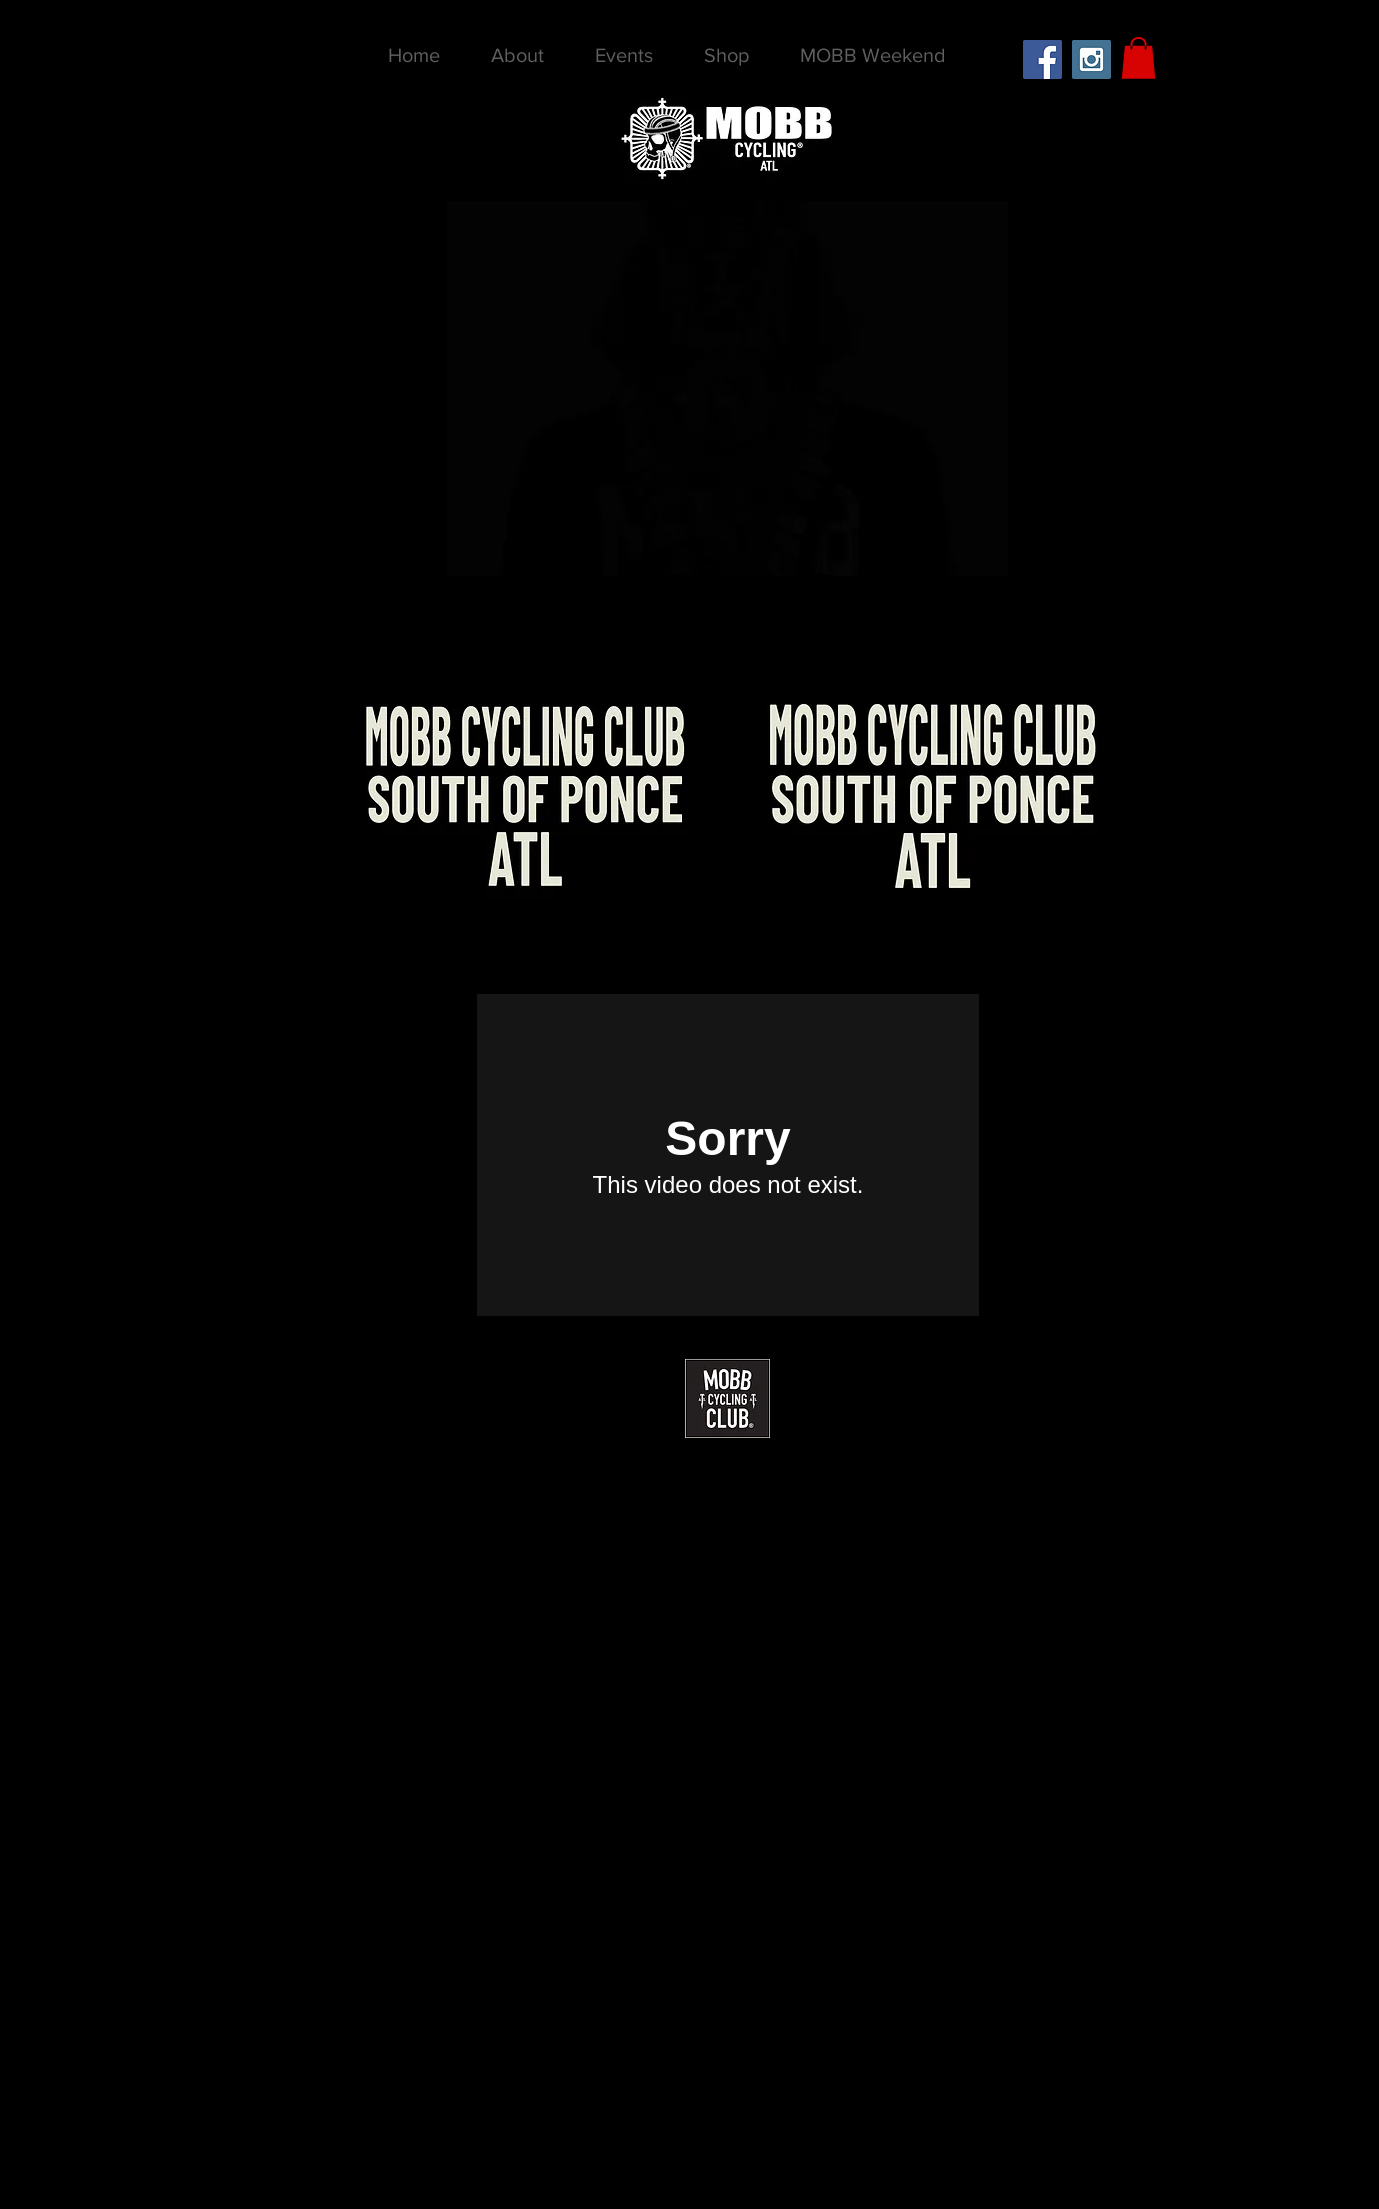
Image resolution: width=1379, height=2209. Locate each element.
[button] (1138, 58)
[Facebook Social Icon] (1042, 59)
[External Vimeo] (728, 1155)
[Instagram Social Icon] (1091, 59)
